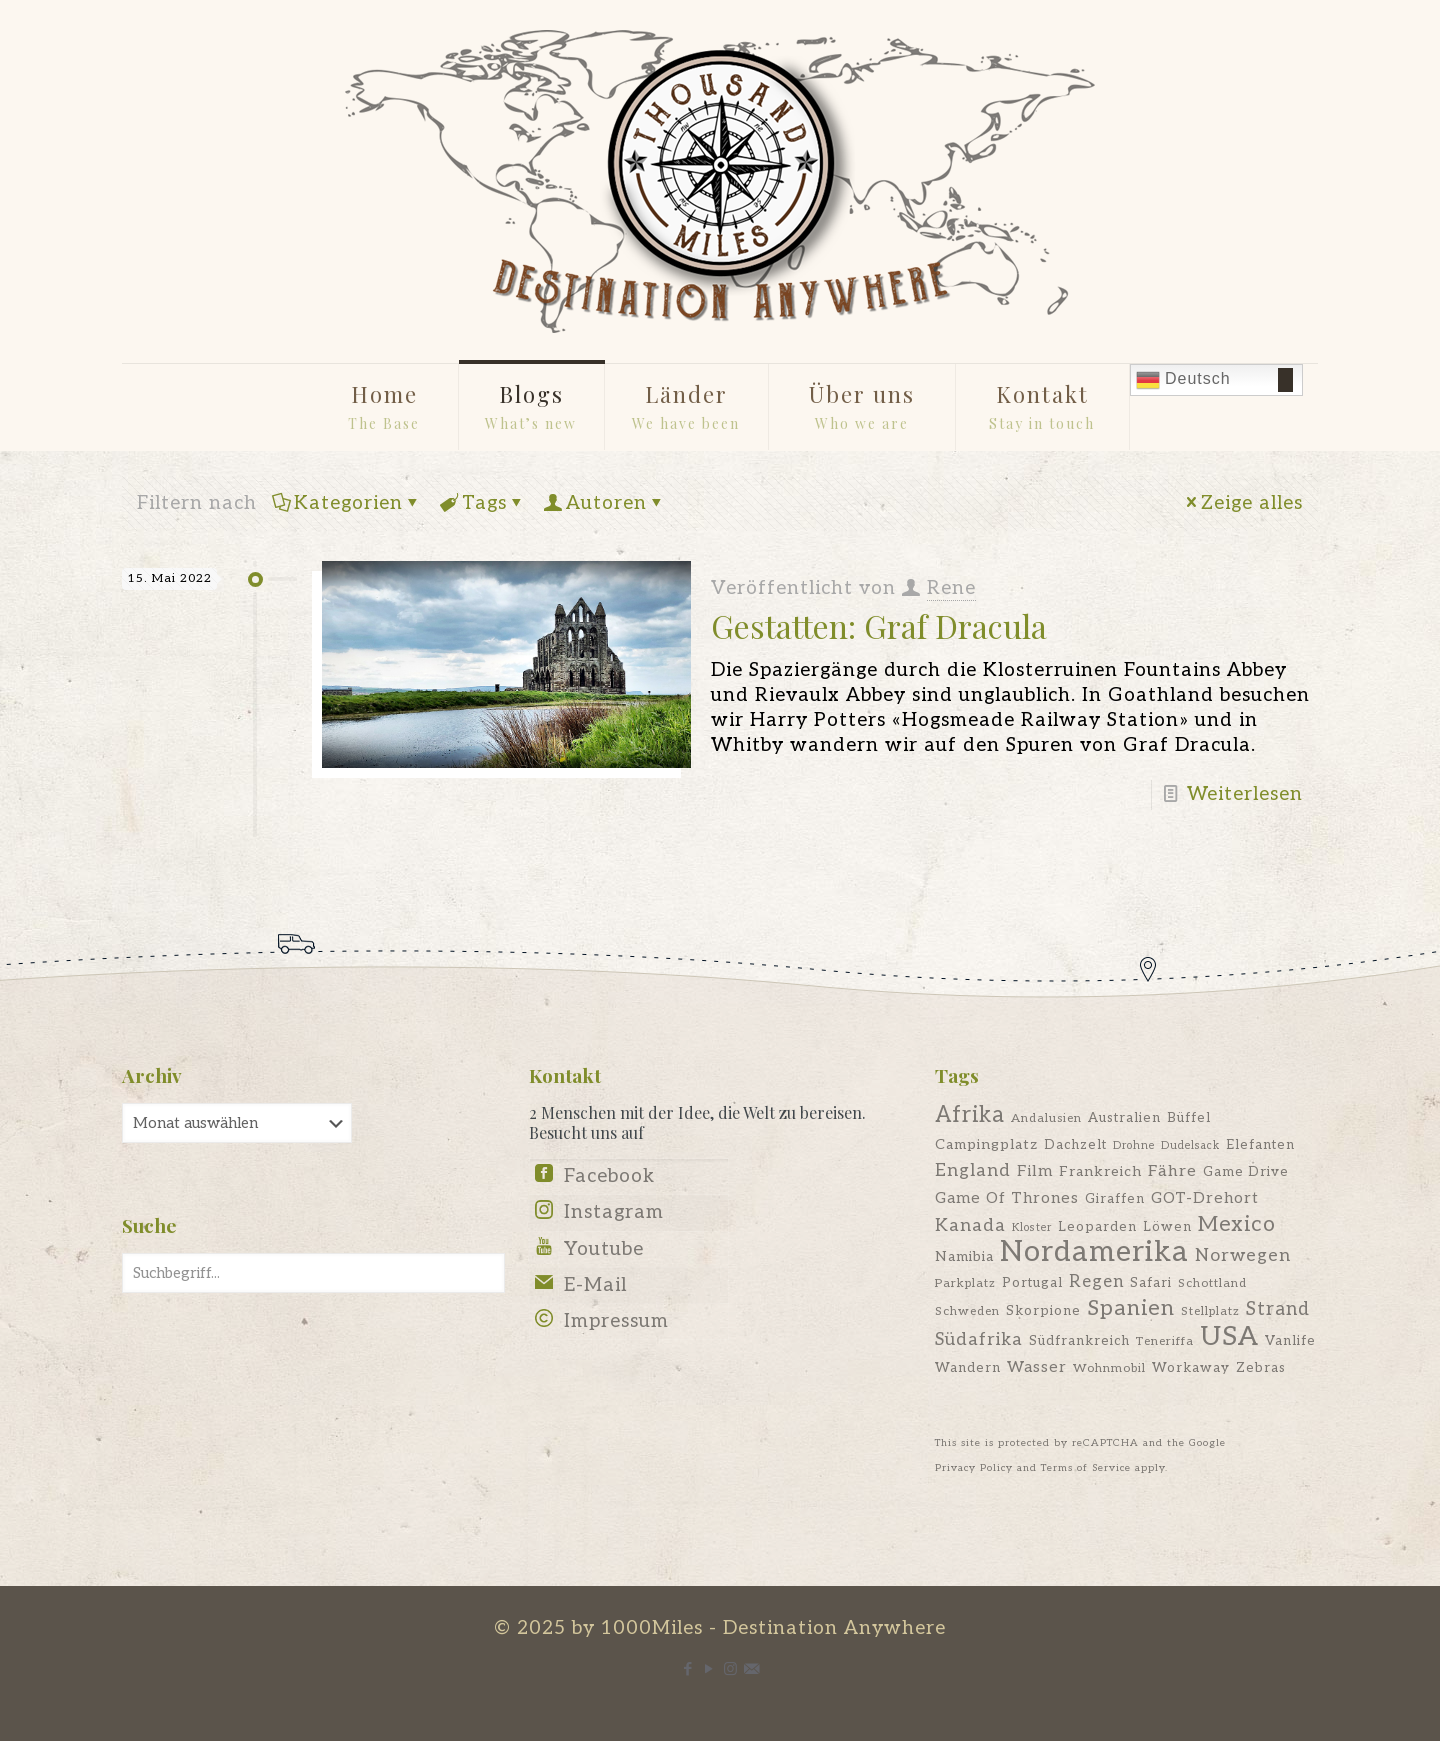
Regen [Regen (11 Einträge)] (1096, 1282)
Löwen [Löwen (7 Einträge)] (1167, 1227)
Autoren (605, 503)
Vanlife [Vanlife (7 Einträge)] (1290, 1341)
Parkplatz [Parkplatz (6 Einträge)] (965, 1283)
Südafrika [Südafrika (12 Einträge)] (979, 1339)
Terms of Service (1086, 1468)
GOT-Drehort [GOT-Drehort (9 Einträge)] (1205, 1198)
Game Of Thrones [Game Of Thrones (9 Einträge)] (1007, 1198)
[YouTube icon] (709, 1669)
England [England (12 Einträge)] (973, 1170)
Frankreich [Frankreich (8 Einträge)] (1100, 1171)
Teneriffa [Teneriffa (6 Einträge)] (1165, 1341)
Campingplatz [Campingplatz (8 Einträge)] (986, 1144)
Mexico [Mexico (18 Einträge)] (1237, 1224)
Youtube (604, 1249)
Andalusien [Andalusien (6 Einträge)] (1046, 1118)
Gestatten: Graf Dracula (879, 625)
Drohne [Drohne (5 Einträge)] (1134, 1145)
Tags (483, 503)
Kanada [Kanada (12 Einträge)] (970, 1225)
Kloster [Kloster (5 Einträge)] (1032, 1227)
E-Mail (595, 1285)
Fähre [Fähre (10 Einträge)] (1172, 1171)
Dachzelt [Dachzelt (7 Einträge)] (1075, 1145)
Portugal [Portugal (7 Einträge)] (1032, 1283)
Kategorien (347, 503)
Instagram (614, 1212)
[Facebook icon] (688, 1669)
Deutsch (1183, 380)
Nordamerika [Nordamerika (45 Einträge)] (1094, 1252)
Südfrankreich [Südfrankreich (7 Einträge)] (1079, 1341)
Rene (951, 588)
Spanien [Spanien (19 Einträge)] (1131, 1308)
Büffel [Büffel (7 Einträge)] (1189, 1118)
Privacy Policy (974, 1468)
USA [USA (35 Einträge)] (1229, 1336)
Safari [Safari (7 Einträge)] (1151, 1283)
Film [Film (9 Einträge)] (1035, 1171)
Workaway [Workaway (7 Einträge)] (1191, 1368)
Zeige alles (1242, 503)
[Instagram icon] (730, 1669)
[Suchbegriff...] (313, 1273)
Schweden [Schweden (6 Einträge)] (967, 1311)
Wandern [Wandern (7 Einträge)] (968, 1368)
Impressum (616, 1321)
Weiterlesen (1245, 794)
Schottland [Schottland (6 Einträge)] (1212, 1283)
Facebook (609, 1176)
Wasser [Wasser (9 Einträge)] (1037, 1367)
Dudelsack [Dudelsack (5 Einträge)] (1190, 1145)
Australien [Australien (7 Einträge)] (1124, 1118)
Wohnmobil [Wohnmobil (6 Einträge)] (1109, 1368)
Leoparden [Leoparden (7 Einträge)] (1097, 1227)
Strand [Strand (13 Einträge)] (1278, 1309)
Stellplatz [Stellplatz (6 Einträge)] (1210, 1311)
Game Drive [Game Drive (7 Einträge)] (1246, 1172)
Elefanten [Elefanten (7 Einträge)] (1260, 1145)
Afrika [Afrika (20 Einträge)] (970, 1115)
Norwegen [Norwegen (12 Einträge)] (1243, 1255)
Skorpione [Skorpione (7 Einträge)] (1043, 1311)
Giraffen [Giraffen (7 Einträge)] (1115, 1199)
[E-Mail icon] (751, 1669)
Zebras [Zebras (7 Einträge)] (1261, 1368)
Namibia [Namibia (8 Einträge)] (964, 1256)
